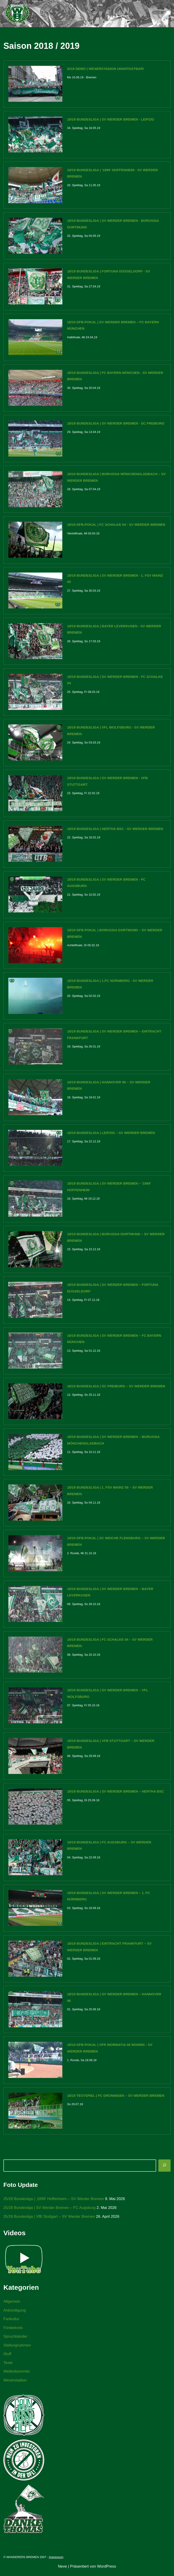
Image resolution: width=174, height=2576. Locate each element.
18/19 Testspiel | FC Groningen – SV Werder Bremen (115, 2098)
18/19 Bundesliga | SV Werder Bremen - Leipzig (110, 119)
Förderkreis (13, 2331)
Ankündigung (14, 2314)
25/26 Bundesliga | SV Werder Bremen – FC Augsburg (49, 2211)
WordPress (106, 2571)
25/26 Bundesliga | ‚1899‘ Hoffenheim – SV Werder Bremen (54, 2202)
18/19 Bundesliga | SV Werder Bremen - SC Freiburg (115, 424)
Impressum (56, 2561)
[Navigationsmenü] (165, 13)
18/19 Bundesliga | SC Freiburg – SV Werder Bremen (116, 1388)
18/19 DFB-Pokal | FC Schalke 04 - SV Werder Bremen (116, 525)
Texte (8, 2366)
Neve (62, 2571)
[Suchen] (164, 2169)
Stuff (7, 2358)
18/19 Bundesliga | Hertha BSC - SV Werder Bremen (115, 830)
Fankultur (11, 2322)
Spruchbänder (15, 2340)
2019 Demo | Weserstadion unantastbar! (105, 69)
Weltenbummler (16, 2375)
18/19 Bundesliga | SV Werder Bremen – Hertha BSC (115, 1794)
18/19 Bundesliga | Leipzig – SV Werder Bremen (111, 1134)
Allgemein (11, 2305)
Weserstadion (15, 2384)
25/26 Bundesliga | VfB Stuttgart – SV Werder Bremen (49, 2220)
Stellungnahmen (17, 2349)
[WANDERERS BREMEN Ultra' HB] (17, 13)
